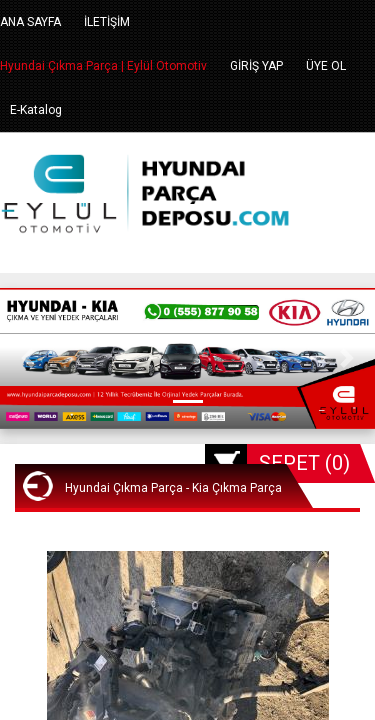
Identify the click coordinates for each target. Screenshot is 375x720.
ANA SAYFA (30, 22)
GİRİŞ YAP (256, 66)
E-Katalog (36, 110)
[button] (28, 358)
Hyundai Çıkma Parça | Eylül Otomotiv (103, 66)
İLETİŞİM (107, 22)
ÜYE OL (326, 66)
